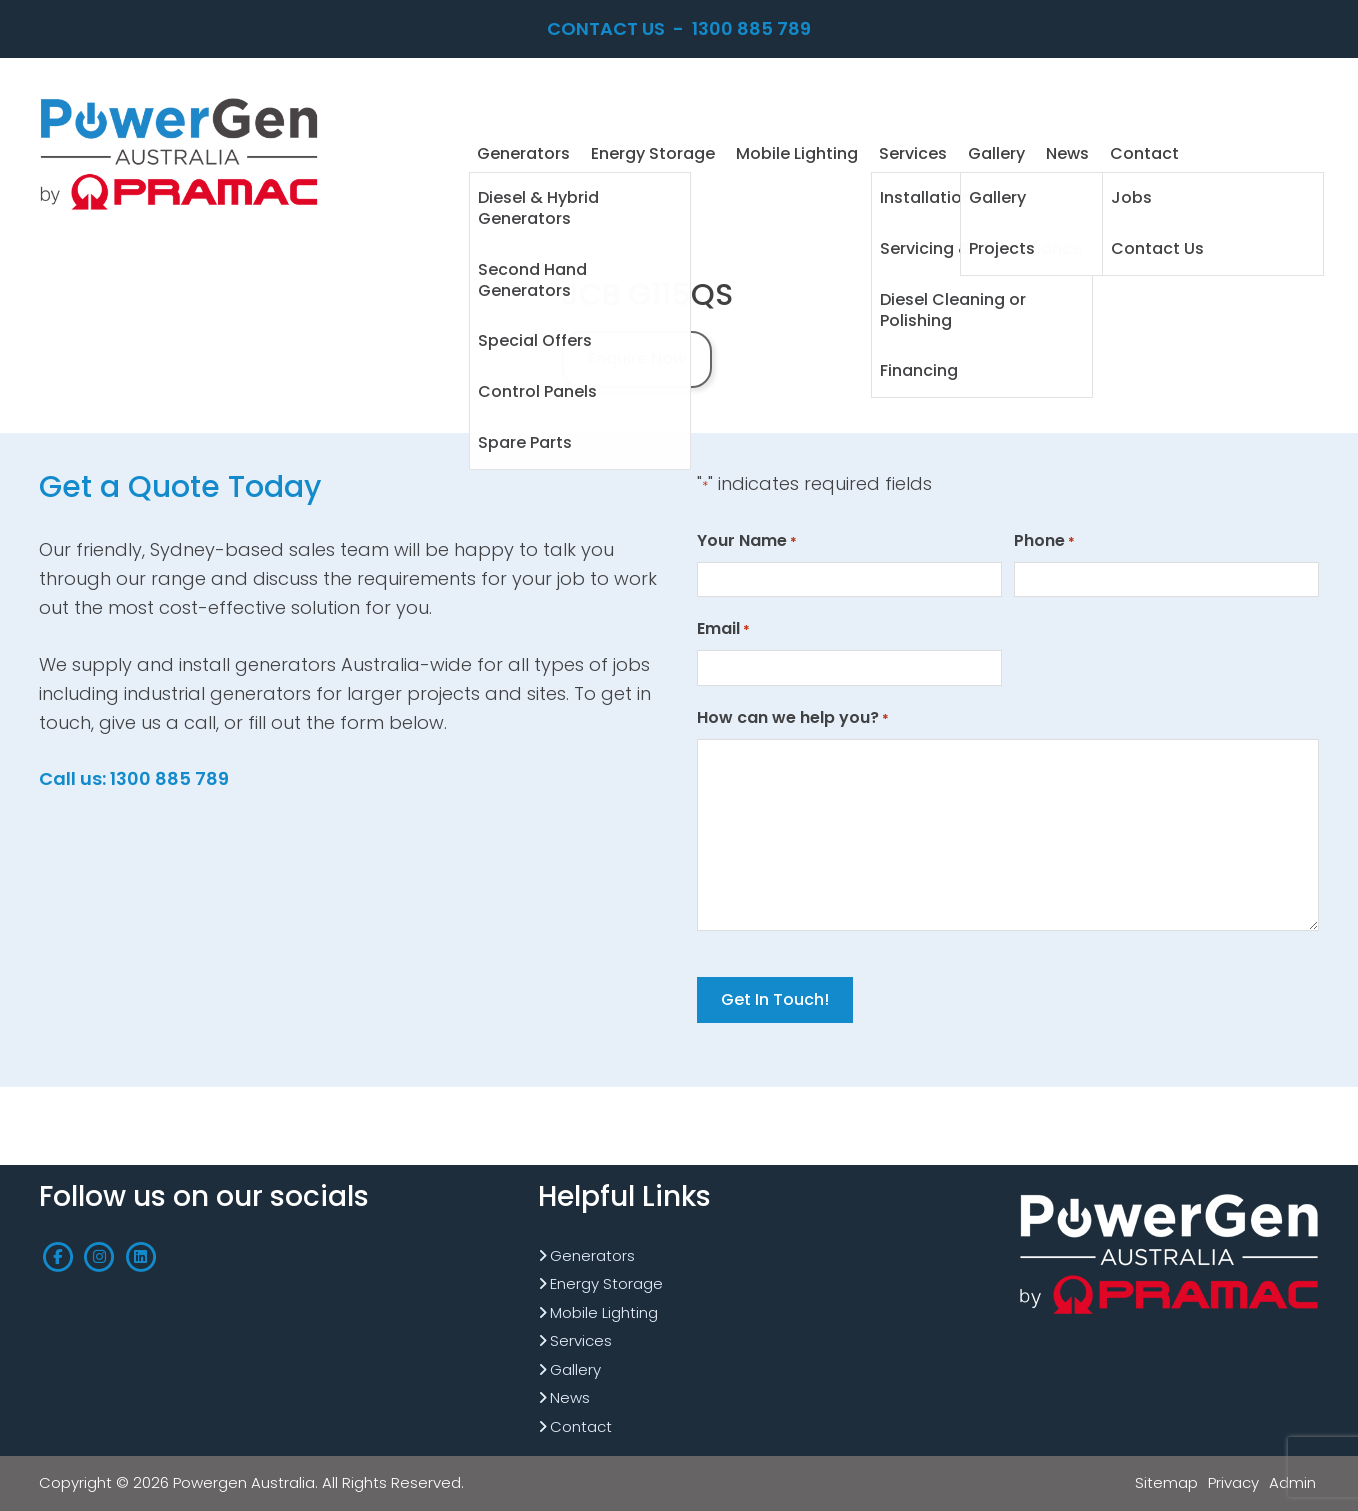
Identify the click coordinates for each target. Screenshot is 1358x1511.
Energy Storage (606, 1283)
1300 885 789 (751, 28)
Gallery (575, 1369)
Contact (581, 1426)
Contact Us (606, 28)
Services (581, 1340)
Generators (592, 1255)
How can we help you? (793, 717)
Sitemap (1166, 1482)
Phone (1044, 540)
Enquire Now (637, 358)
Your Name (747, 540)
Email (723, 628)
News (570, 1397)
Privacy (1233, 1482)
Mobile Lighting (604, 1312)
